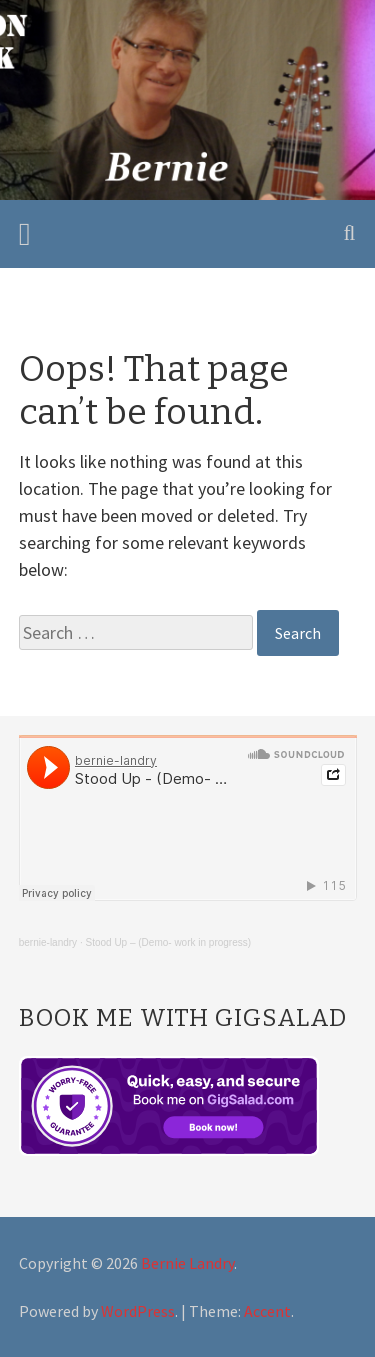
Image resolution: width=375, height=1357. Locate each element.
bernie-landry (48, 942)
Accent (267, 1311)
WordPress (138, 1311)
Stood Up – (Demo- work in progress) (168, 942)
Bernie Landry (187, 1263)
